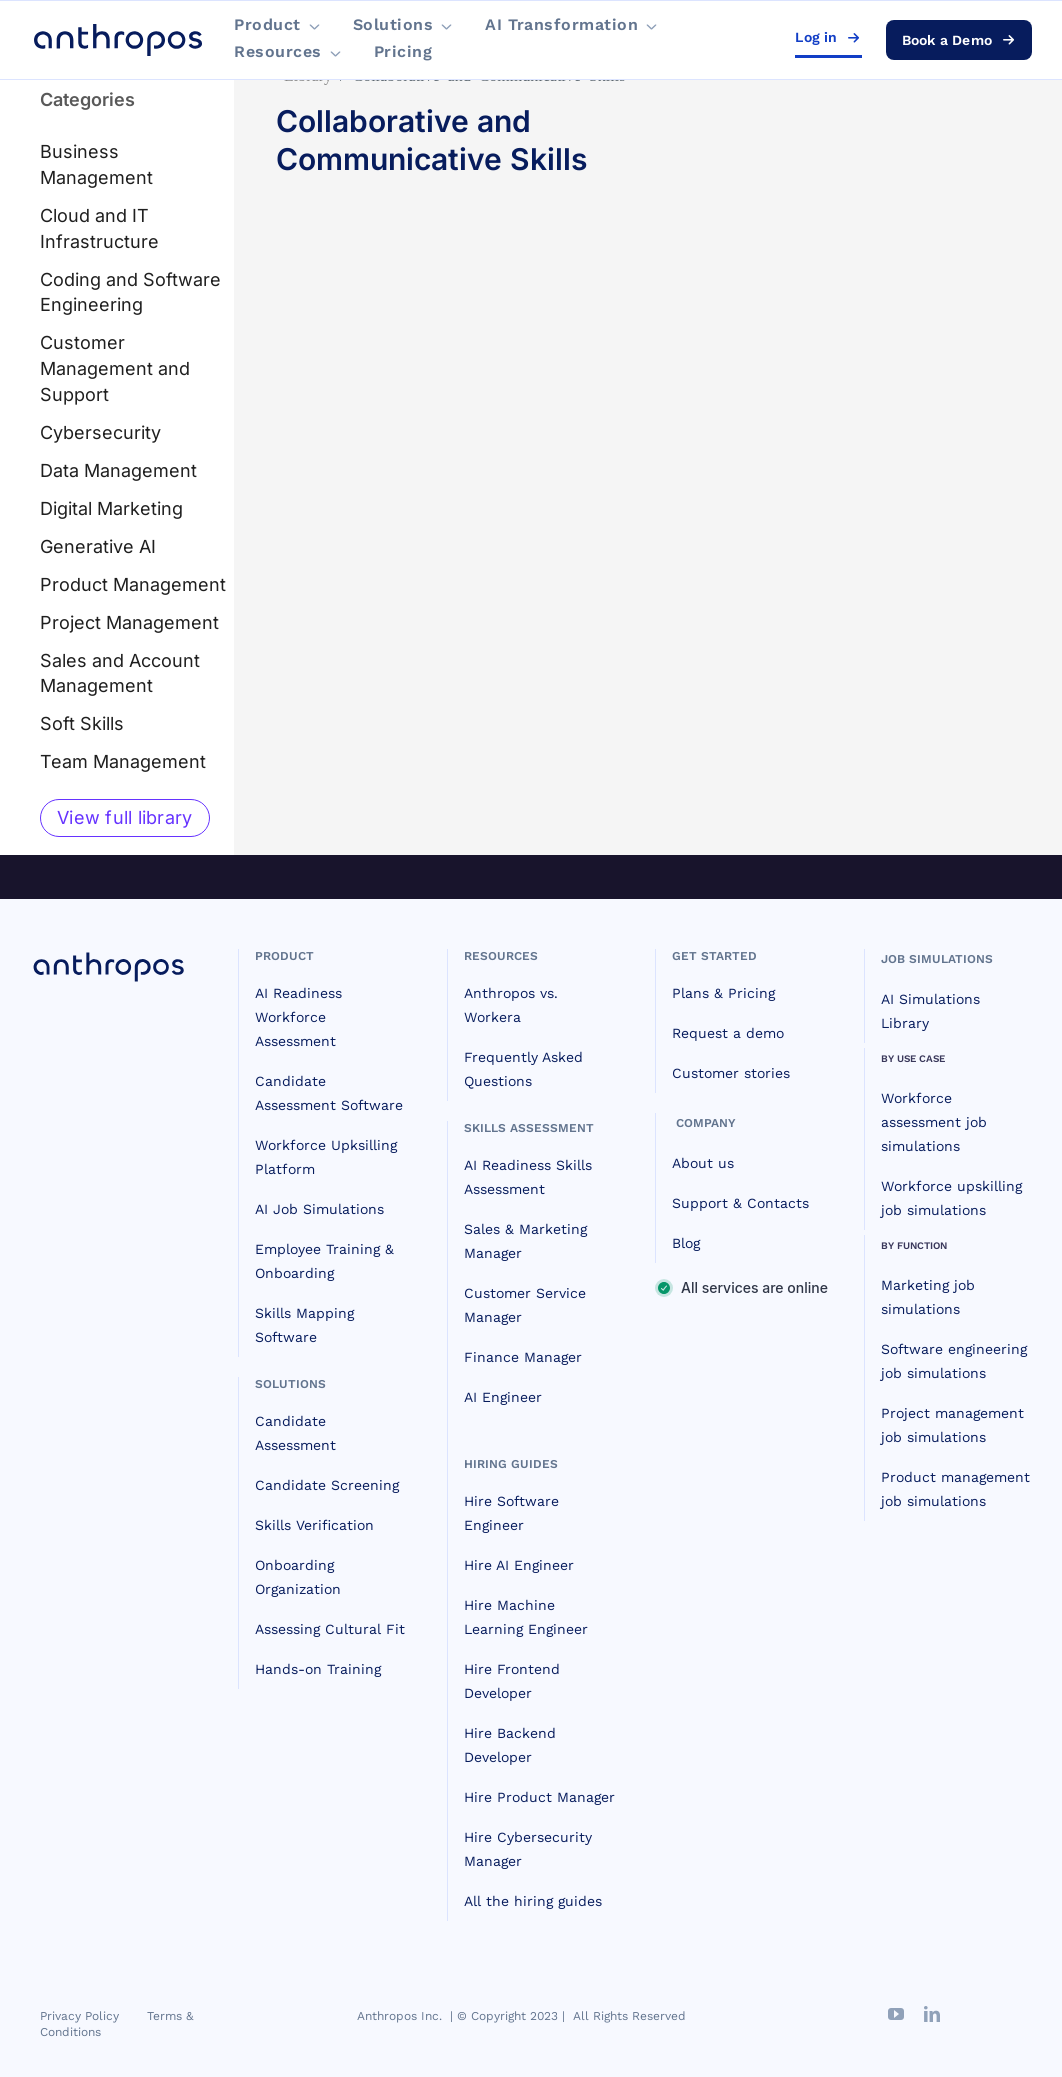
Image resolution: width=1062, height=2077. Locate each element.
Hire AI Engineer (519, 1565)
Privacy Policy (79, 2016)
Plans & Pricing (723, 993)
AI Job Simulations (319, 1209)
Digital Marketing (111, 508)
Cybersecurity (100, 432)
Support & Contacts (740, 1203)
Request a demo (728, 1033)
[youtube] (896, 2014)
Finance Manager (523, 1357)
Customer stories (731, 1073)
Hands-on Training (318, 1669)
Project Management (129, 622)
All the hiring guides (533, 1901)
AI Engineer (503, 1397)
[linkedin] (932, 2014)
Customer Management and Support (115, 368)
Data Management (118, 470)
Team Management (123, 761)
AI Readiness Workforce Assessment (298, 1017)
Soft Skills (82, 723)
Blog (686, 1243)
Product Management (133, 584)
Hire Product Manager (539, 1797)
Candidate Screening (327, 1485)
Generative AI (98, 546)
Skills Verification (314, 1525)
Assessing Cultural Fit (330, 1629)
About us (703, 1163)
